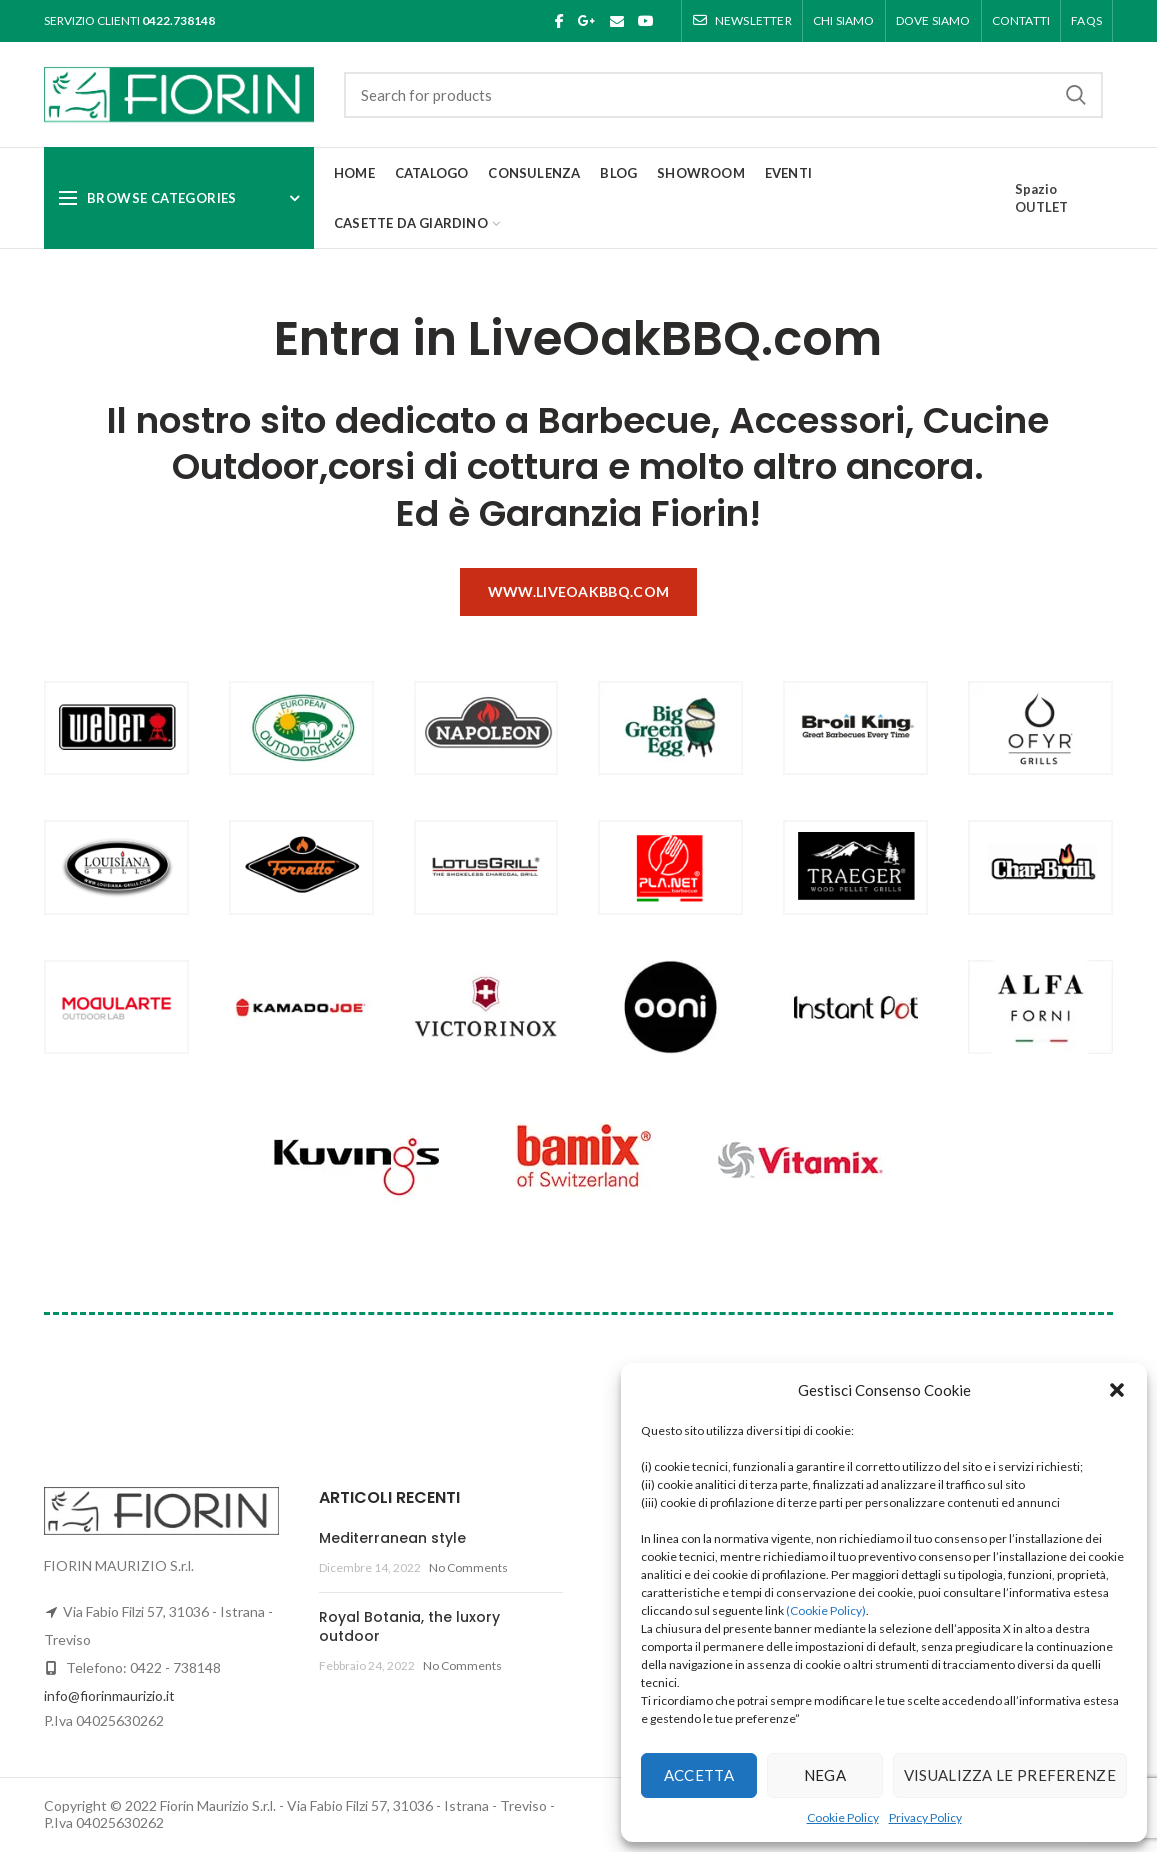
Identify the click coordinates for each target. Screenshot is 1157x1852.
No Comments (468, 1567)
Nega (825, 1775)
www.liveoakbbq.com (578, 591)
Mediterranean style (392, 1538)
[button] (1117, 1390)
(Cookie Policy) (826, 1610)
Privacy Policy (925, 1817)
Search (1076, 95)
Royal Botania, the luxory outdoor (409, 1627)
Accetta (699, 1775)
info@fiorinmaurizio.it (109, 1695)
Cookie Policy (843, 1817)
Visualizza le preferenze (1010, 1775)
